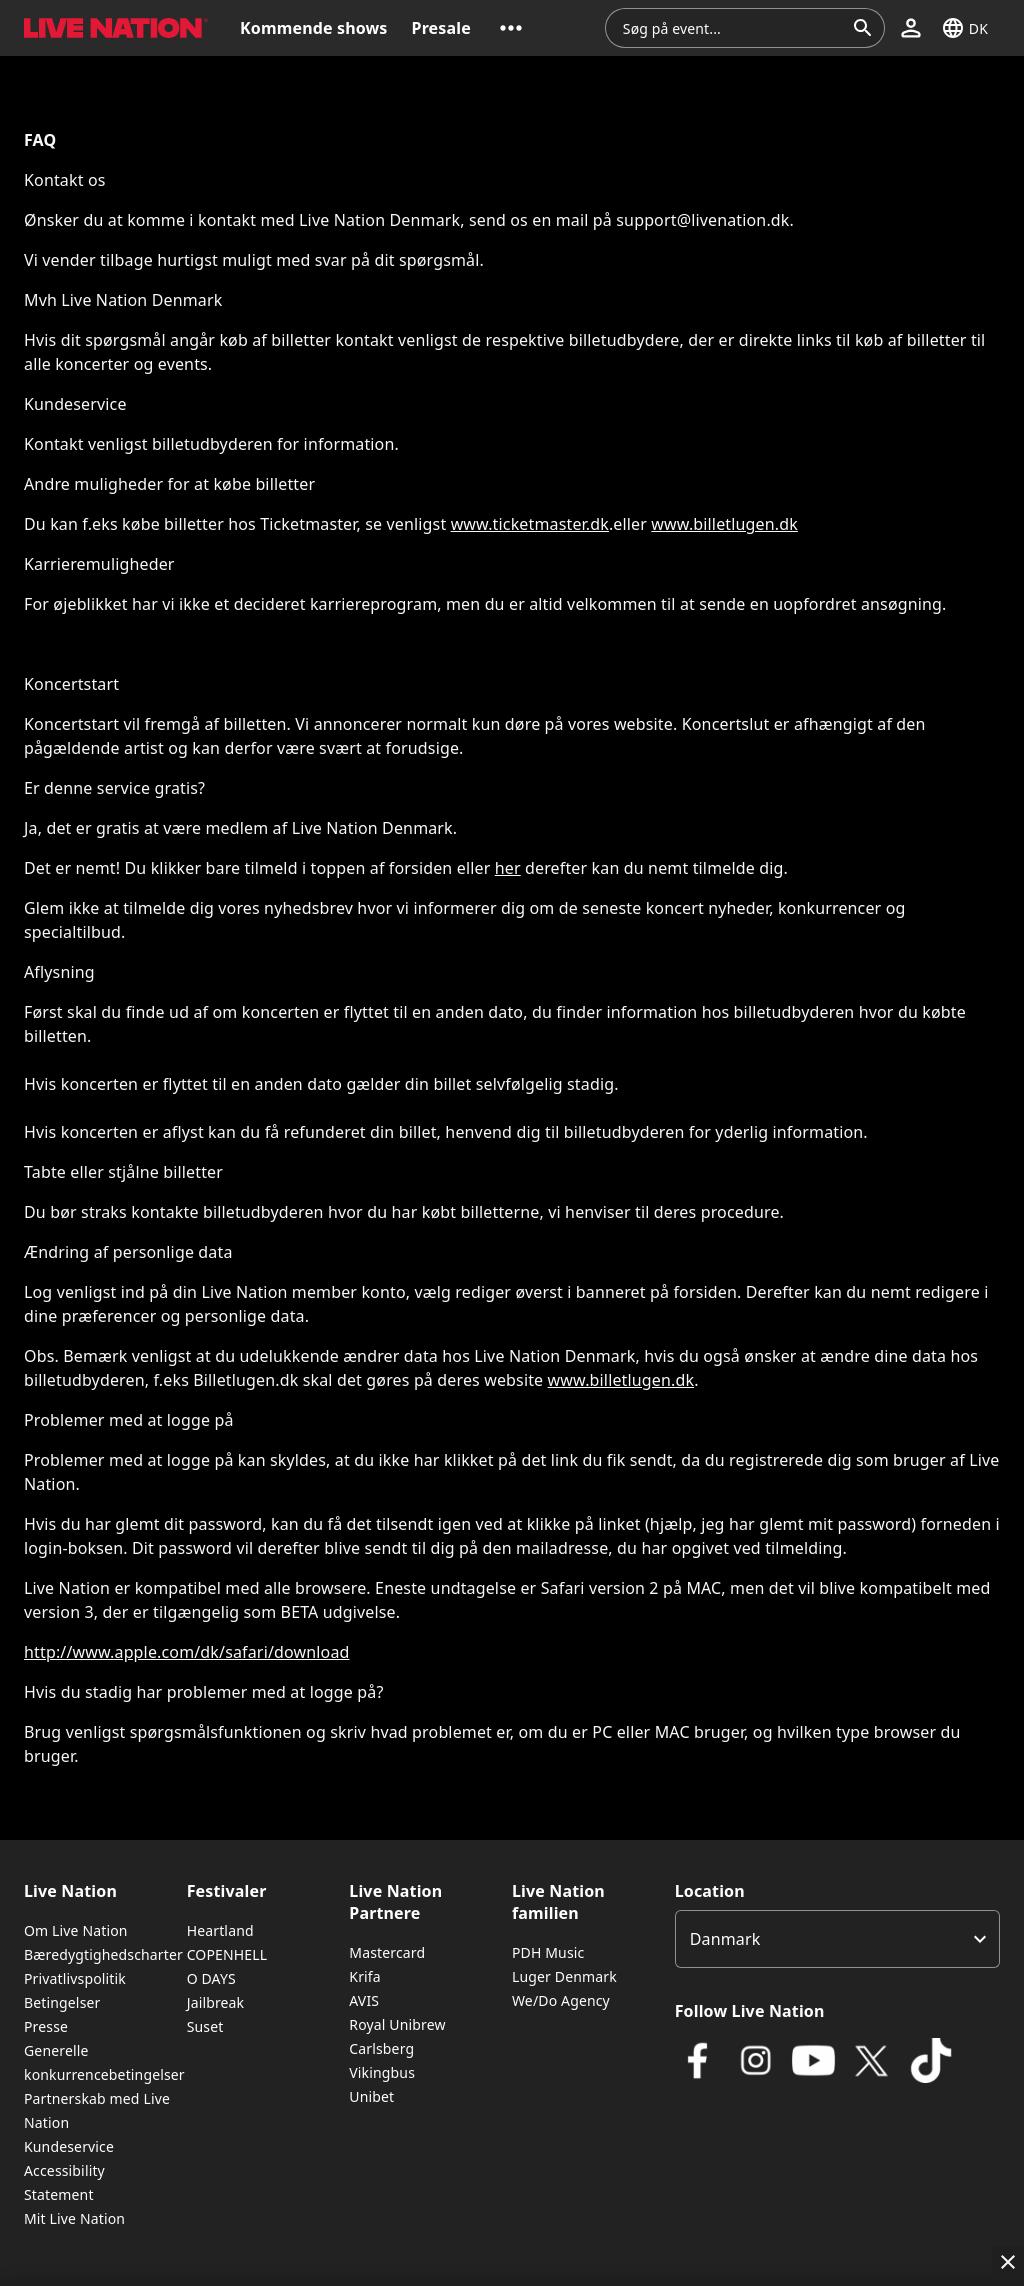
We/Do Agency (561, 2000)
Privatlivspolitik (75, 1978)
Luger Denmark (564, 1976)
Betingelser (62, 2002)
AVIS (364, 2000)
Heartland (220, 1930)
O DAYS (211, 1978)
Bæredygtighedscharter (103, 1954)
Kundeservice (69, 2146)
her (508, 868)
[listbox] (837, 1939)
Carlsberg (381, 2048)
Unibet (371, 2096)
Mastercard (387, 1952)
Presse (46, 2026)
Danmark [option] (725, 1939)
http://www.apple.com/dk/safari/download (187, 1652)
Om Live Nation (76, 1930)
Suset (205, 2026)
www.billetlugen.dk (724, 524)
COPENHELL (227, 1954)
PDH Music (548, 1952)
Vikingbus (382, 2072)
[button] (511, 28)
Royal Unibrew (397, 2024)
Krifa (364, 1976)
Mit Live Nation (74, 2218)
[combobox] (733, 28)
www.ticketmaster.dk (530, 524)
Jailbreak (216, 2002)
